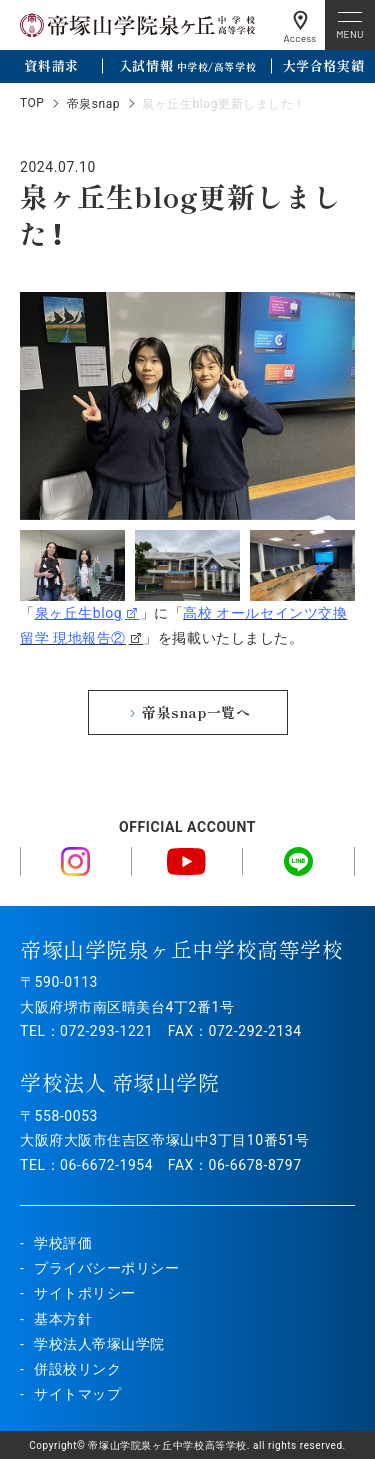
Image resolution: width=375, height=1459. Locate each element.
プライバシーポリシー (107, 1268)
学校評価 (63, 1243)
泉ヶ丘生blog (79, 613)
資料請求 (51, 65)
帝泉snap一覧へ (196, 712)
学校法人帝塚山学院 (99, 1344)
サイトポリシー (85, 1293)
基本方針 (63, 1319)
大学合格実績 (323, 65)
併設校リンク (77, 1369)
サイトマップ (77, 1394)
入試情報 (187, 65)
